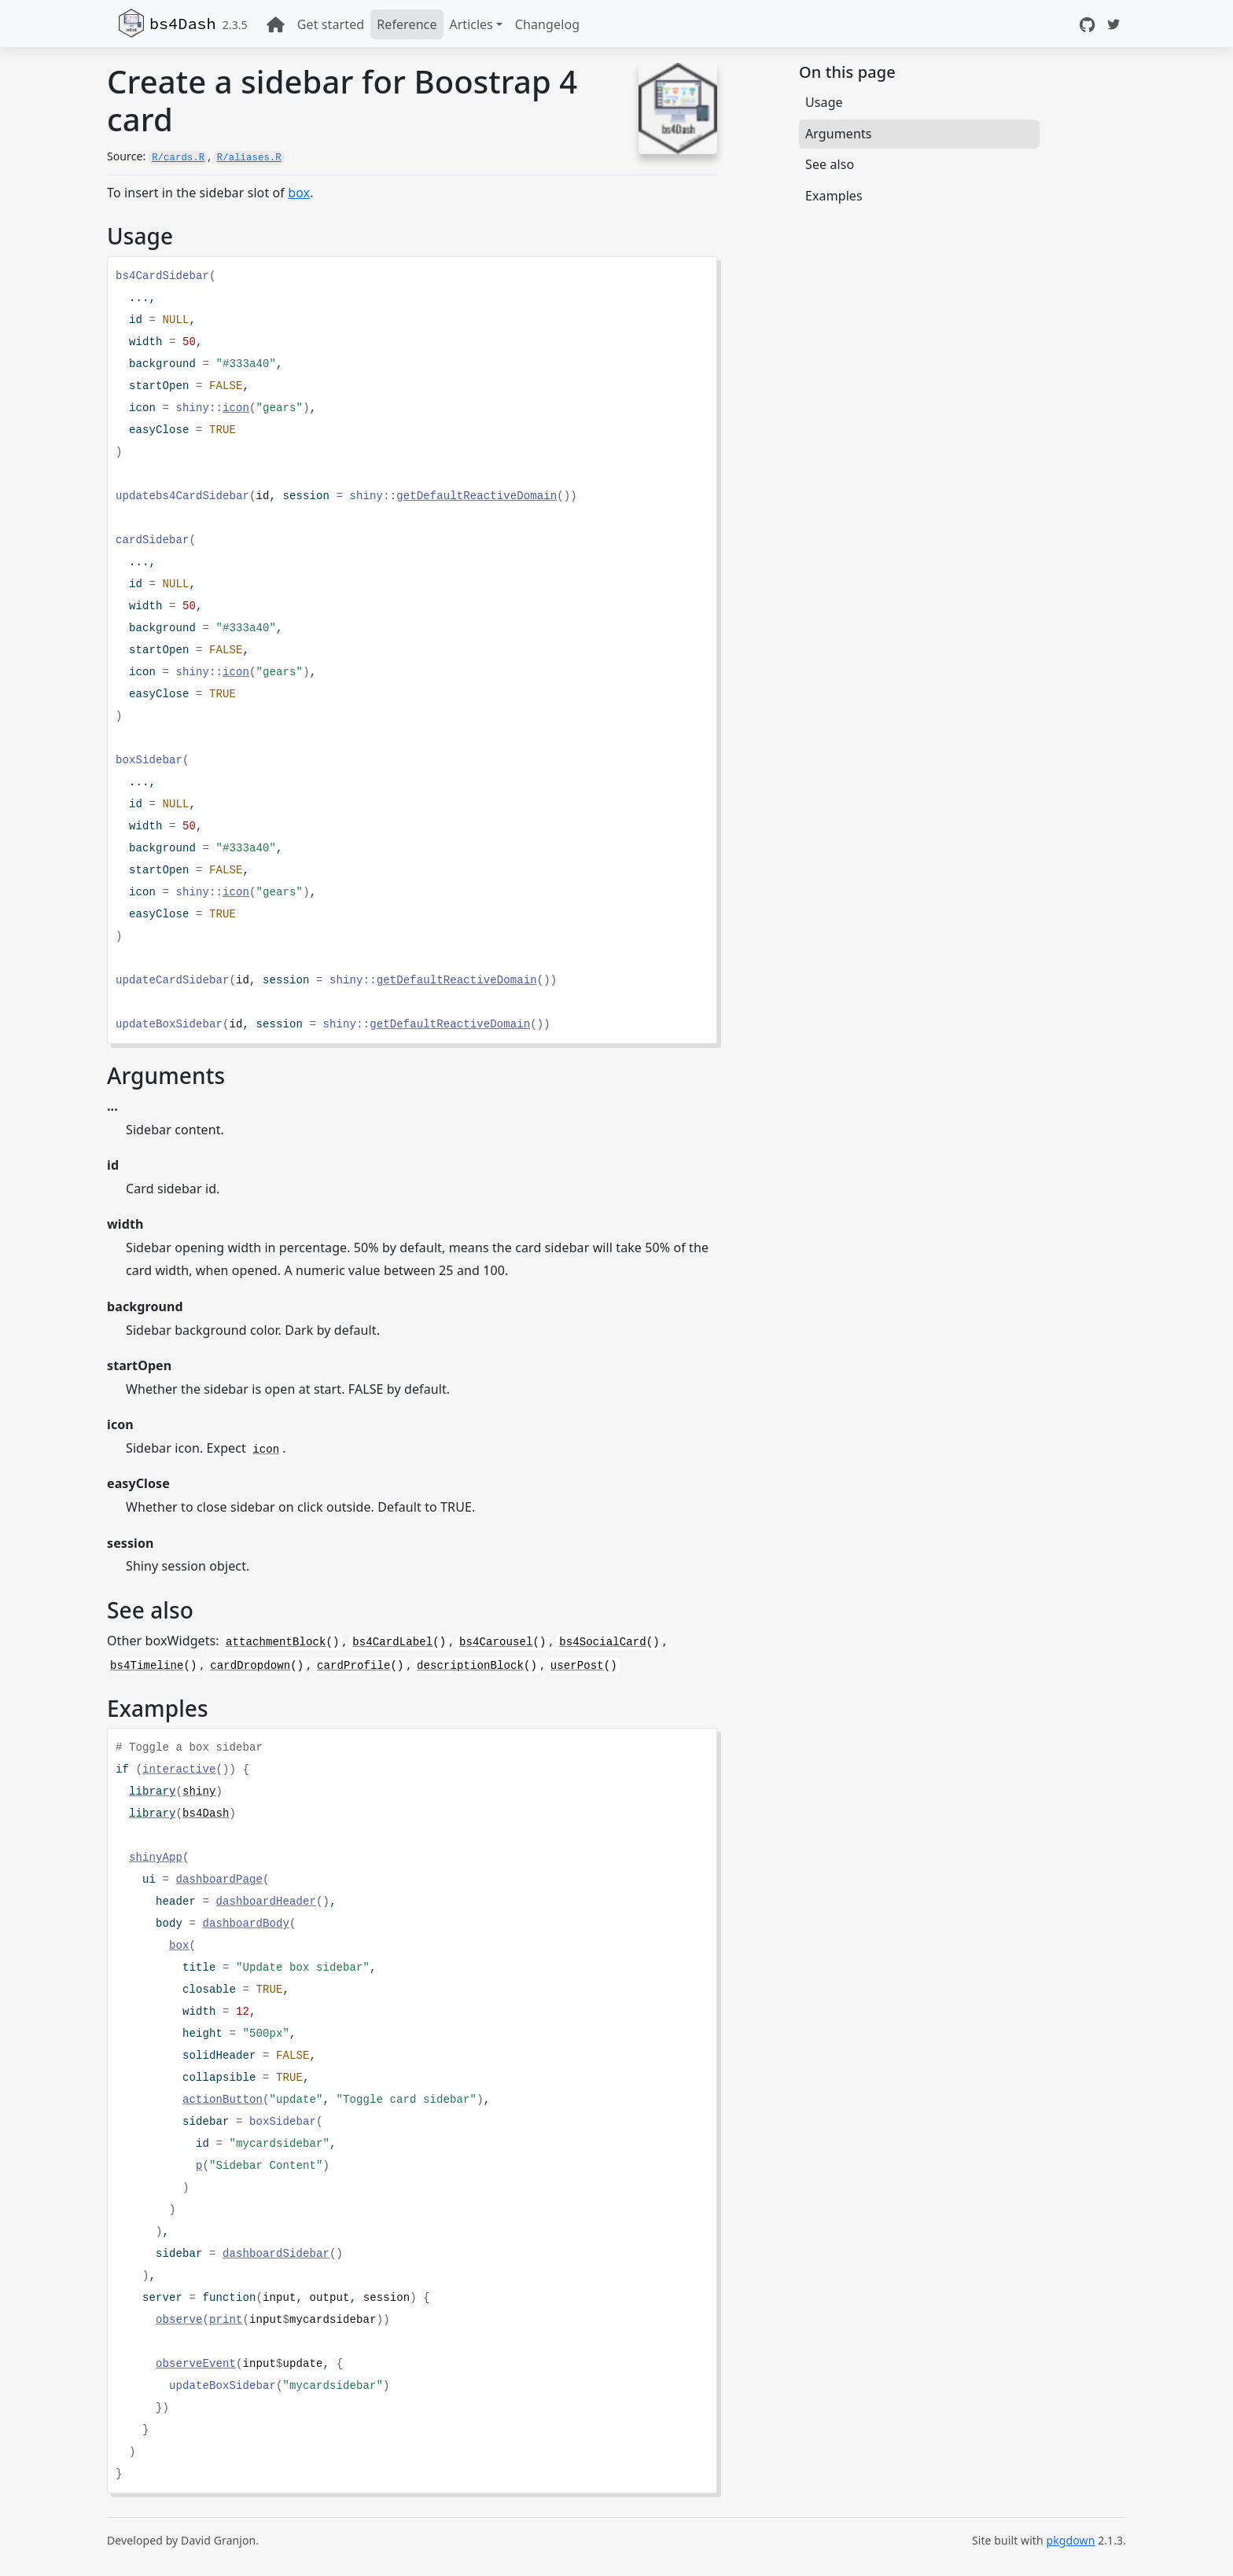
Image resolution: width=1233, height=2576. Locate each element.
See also (829, 164)
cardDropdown (250, 1665)
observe (179, 2319)
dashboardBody (246, 1923)
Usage (824, 102)
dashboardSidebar (276, 2253)
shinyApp (155, 1857)
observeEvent (196, 2363)
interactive (179, 1769)
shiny (199, 1791)
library (152, 1791)
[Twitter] (1113, 24)
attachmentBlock (276, 1642)
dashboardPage (219, 1879)
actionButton (222, 2099)
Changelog (547, 24)
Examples (834, 195)
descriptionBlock (470, 1665)
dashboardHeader (266, 1901)
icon (236, 408)
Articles (471, 24)
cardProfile (354, 1665)
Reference (406, 24)
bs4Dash (182, 23)
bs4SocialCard (602, 1642)
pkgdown (1071, 2540)
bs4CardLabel (392, 1642)
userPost (577, 1665)
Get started (330, 24)
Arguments (838, 133)
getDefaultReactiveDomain (476, 496)
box (299, 192)
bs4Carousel (496, 1642)
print (226, 2319)
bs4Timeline (147, 1665)
